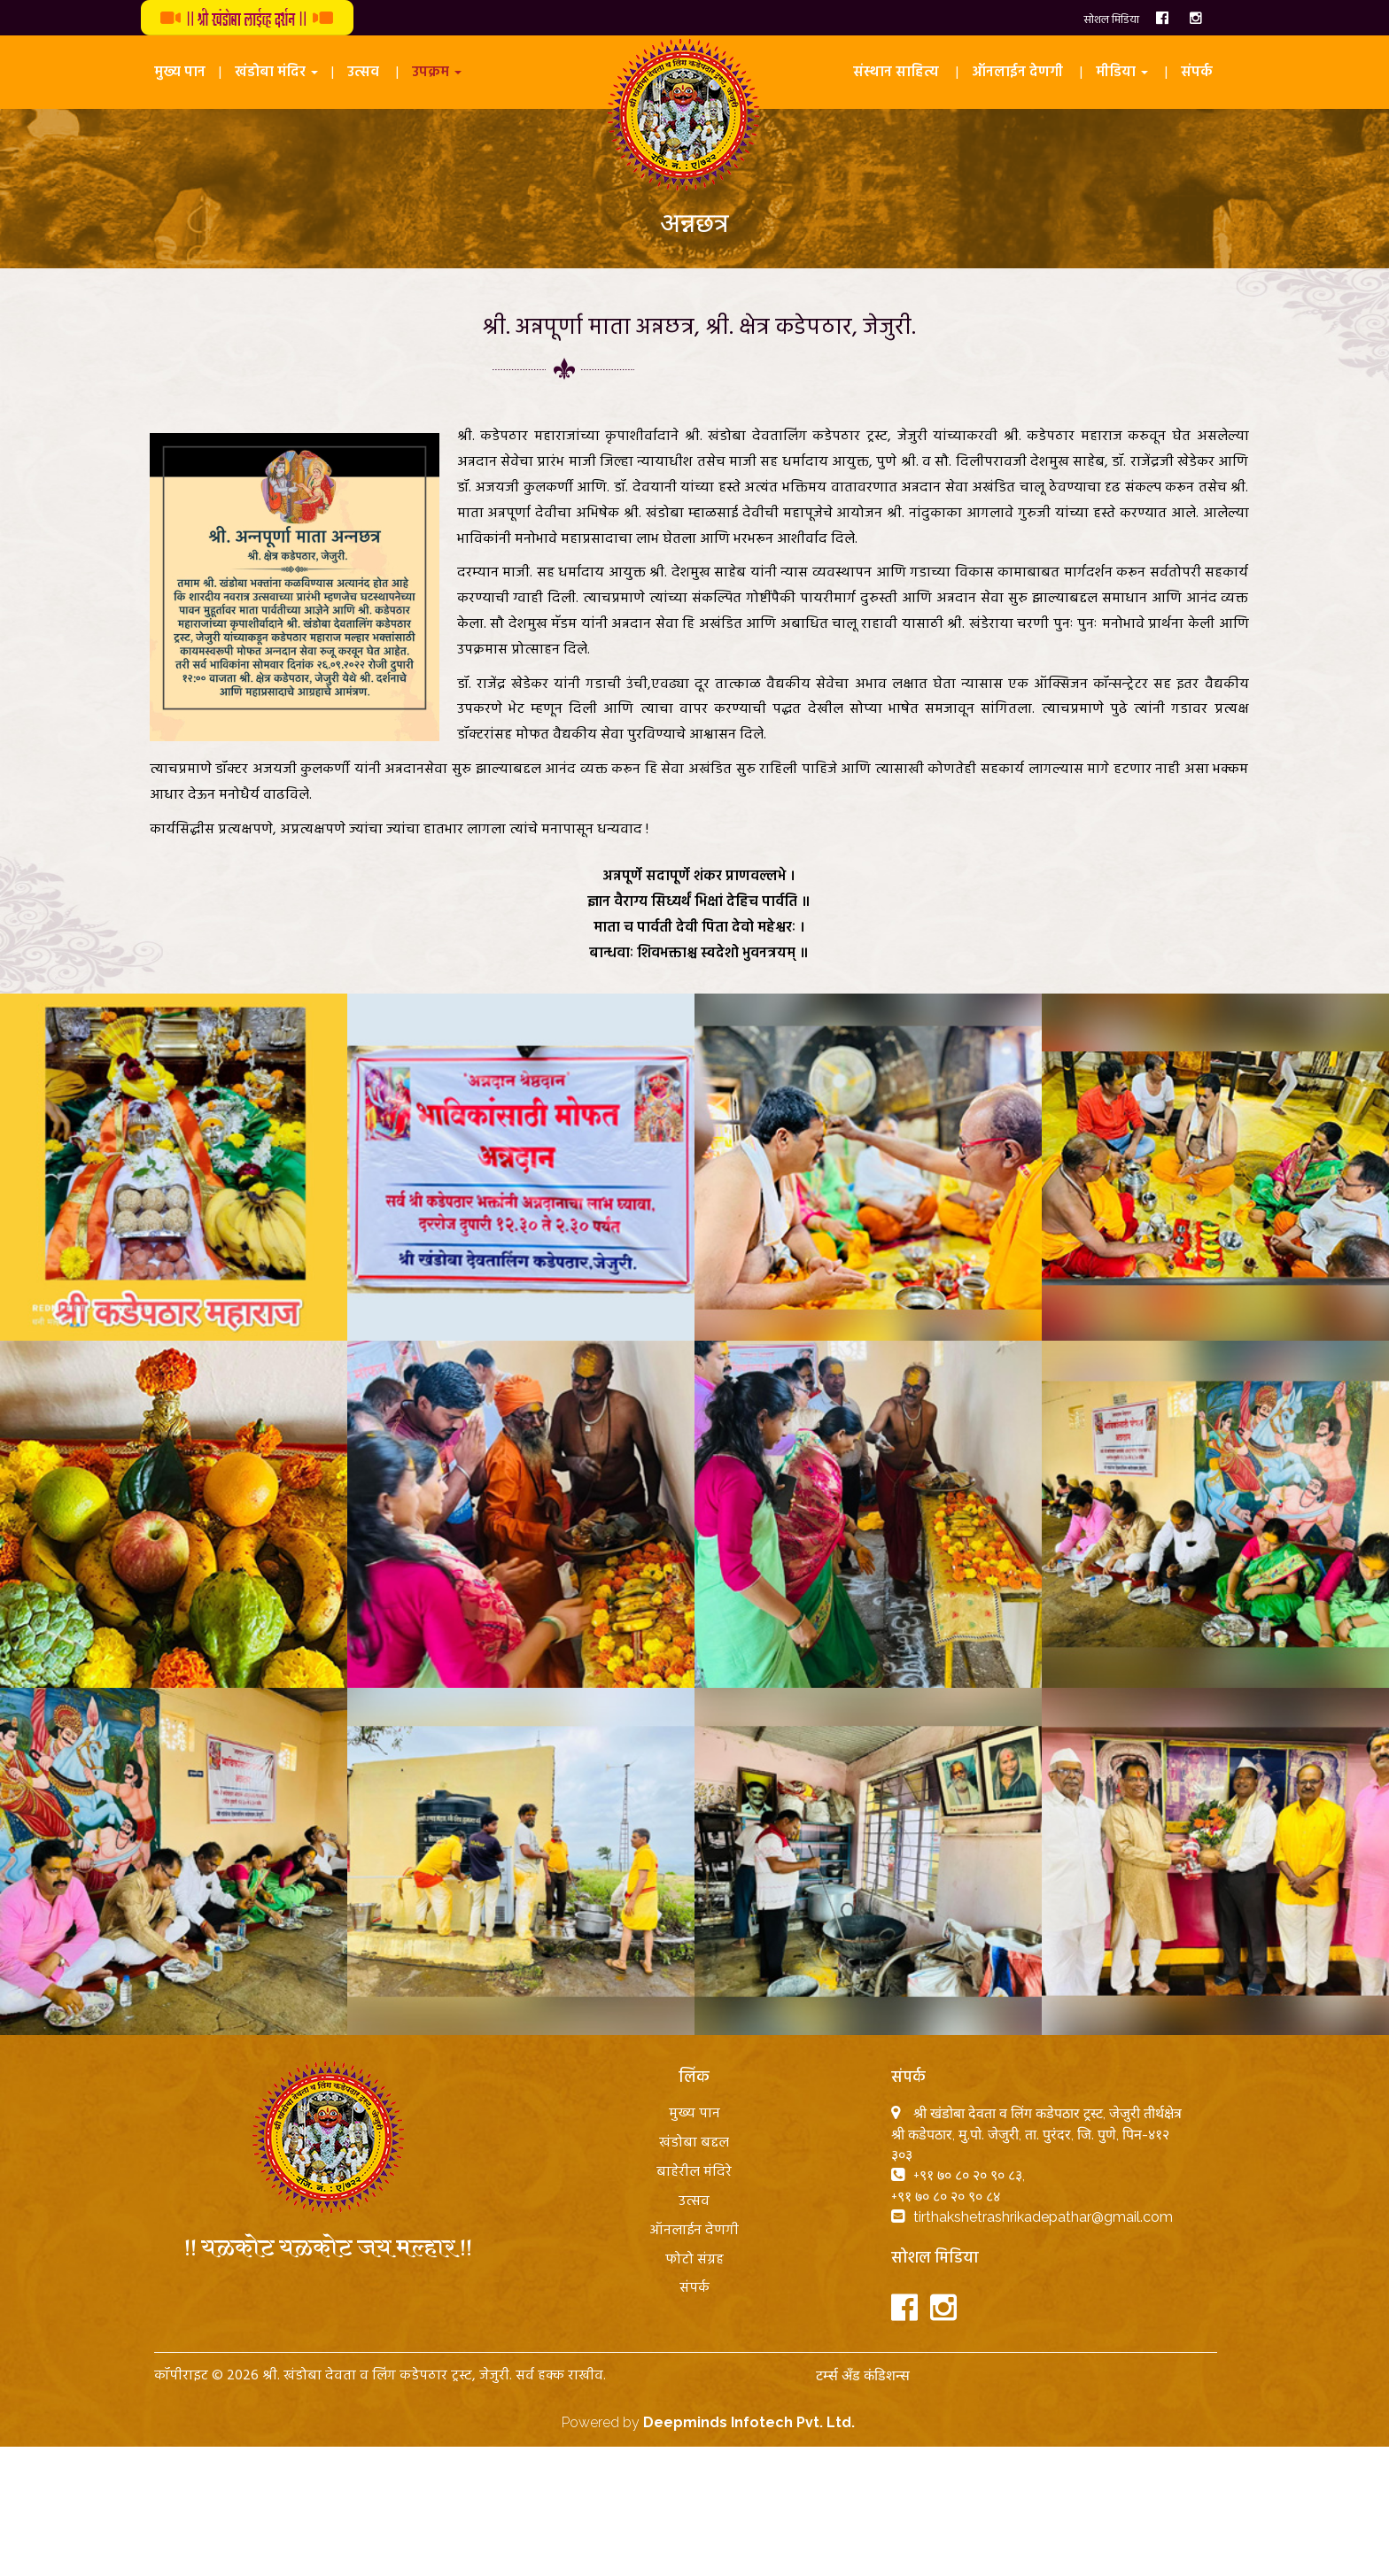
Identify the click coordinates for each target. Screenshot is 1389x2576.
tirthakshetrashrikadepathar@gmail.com (1043, 2217)
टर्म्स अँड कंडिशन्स (863, 2375)
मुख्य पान (180, 72)
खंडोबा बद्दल (694, 2142)
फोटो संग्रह (694, 2259)
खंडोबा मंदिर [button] (276, 72)
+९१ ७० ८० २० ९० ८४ (945, 2196)
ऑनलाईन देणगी (1017, 72)
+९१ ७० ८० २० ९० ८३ (967, 2175)
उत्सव (363, 72)
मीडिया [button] (1122, 72)
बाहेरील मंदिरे (694, 2172)
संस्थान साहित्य (896, 72)
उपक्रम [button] (437, 72)
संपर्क (1197, 72)
